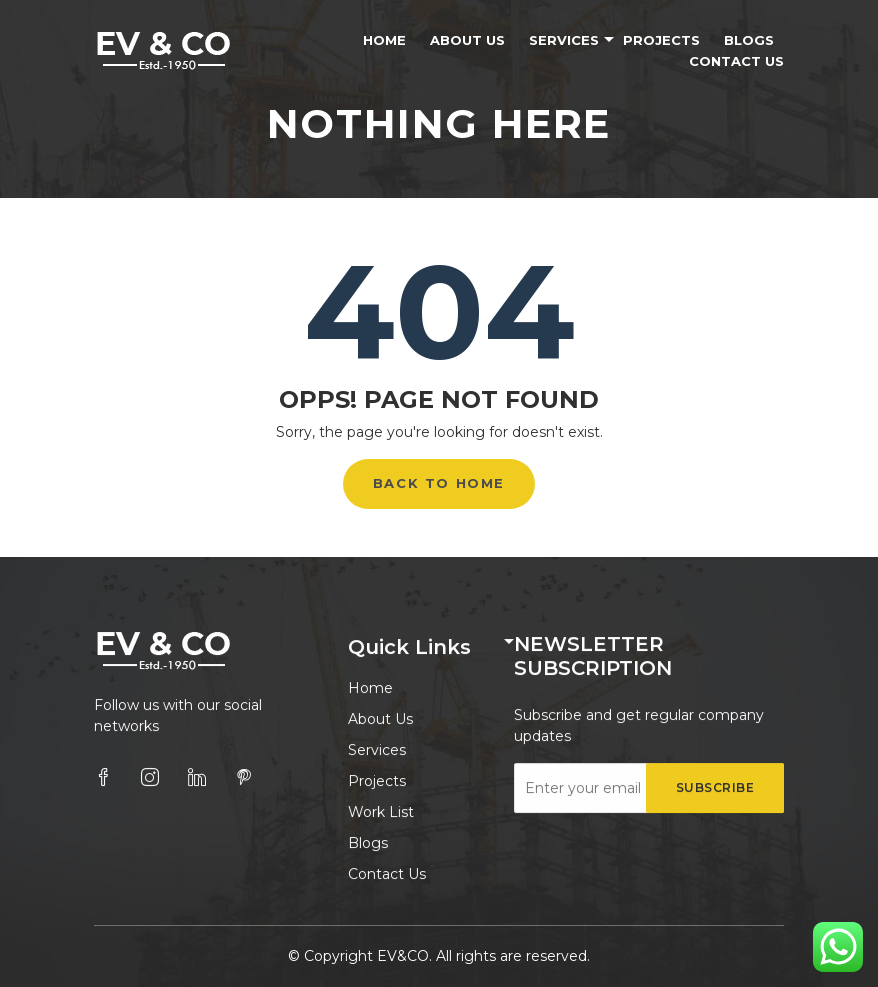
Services (564, 40)
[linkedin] (197, 778)
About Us (467, 40)
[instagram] (150, 778)
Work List (381, 813)
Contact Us (736, 61)
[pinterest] (244, 778)
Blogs (749, 40)
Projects (661, 40)
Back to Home (439, 483)
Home (384, 40)
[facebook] (103, 778)
